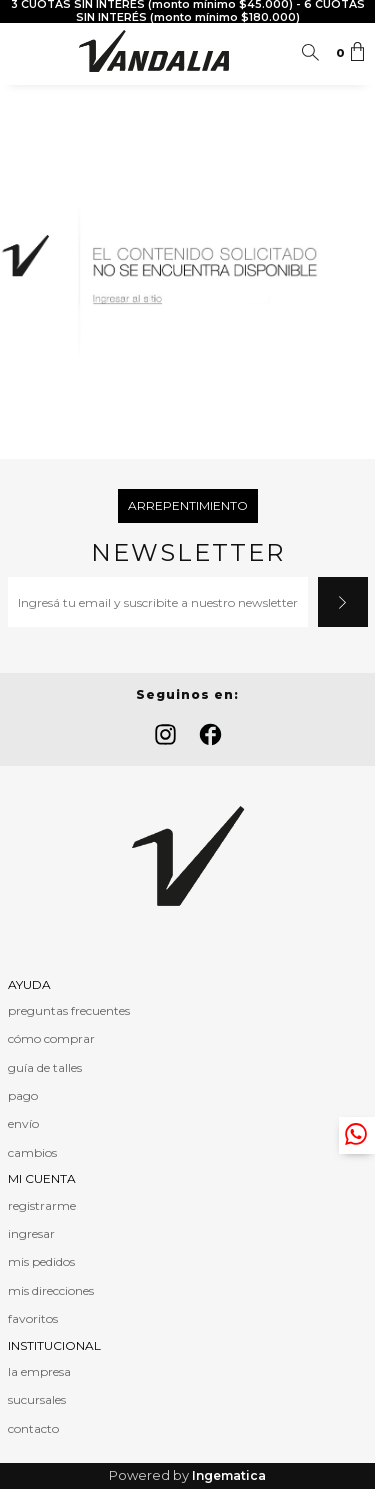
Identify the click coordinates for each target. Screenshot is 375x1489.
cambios (32, 1152)
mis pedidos (41, 1261)
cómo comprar (51, 1038)
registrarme (42, 1205)
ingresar (31, 1233)
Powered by (187, 1475)
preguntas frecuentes (69, 1010)
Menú (23, 52)
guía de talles (45, 1067)
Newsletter (188, 553)
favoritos (33, 1318)
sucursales (37, 1399)
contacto (33, 1428)
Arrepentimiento (188, 505)
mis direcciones (51, 1290)
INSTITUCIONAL (54, 1345)
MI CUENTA (42, 1178)
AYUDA (29, 984)
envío (23, 1123)
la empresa (39, 1371)
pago (23, 1095)
